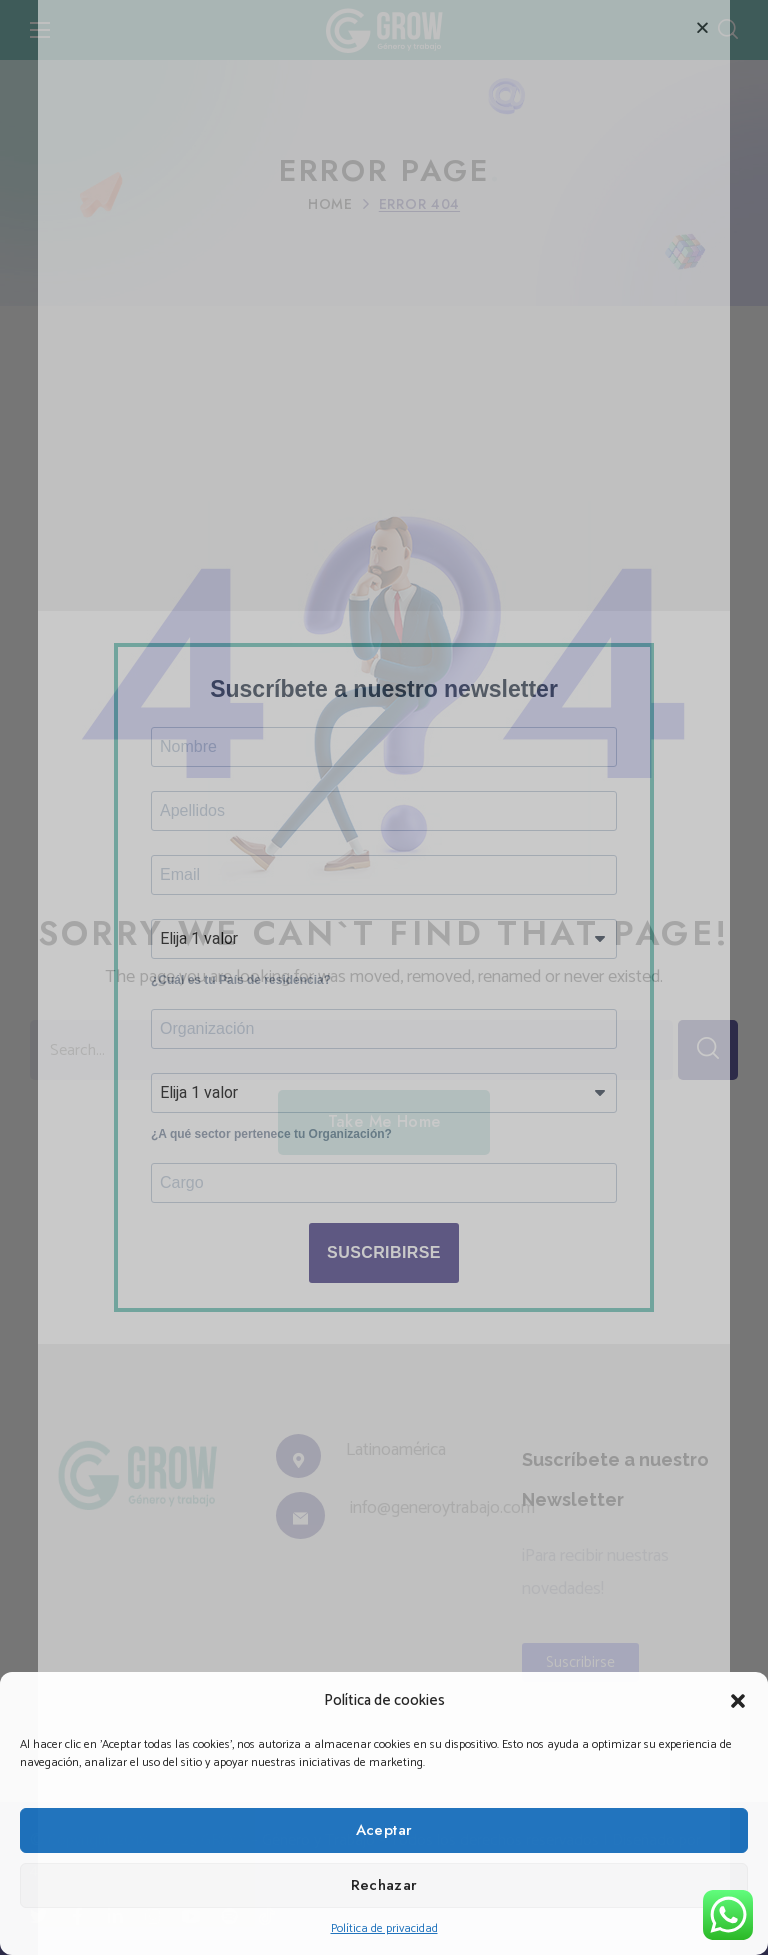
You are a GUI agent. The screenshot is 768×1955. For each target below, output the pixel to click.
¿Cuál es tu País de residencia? (241, 983)
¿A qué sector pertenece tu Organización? (271, 1150)
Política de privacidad (384, 1928)
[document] (384, 977)
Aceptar (384, 1830)
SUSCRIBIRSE (384, 1274)
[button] (738, 1701)
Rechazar (384, 1885)
